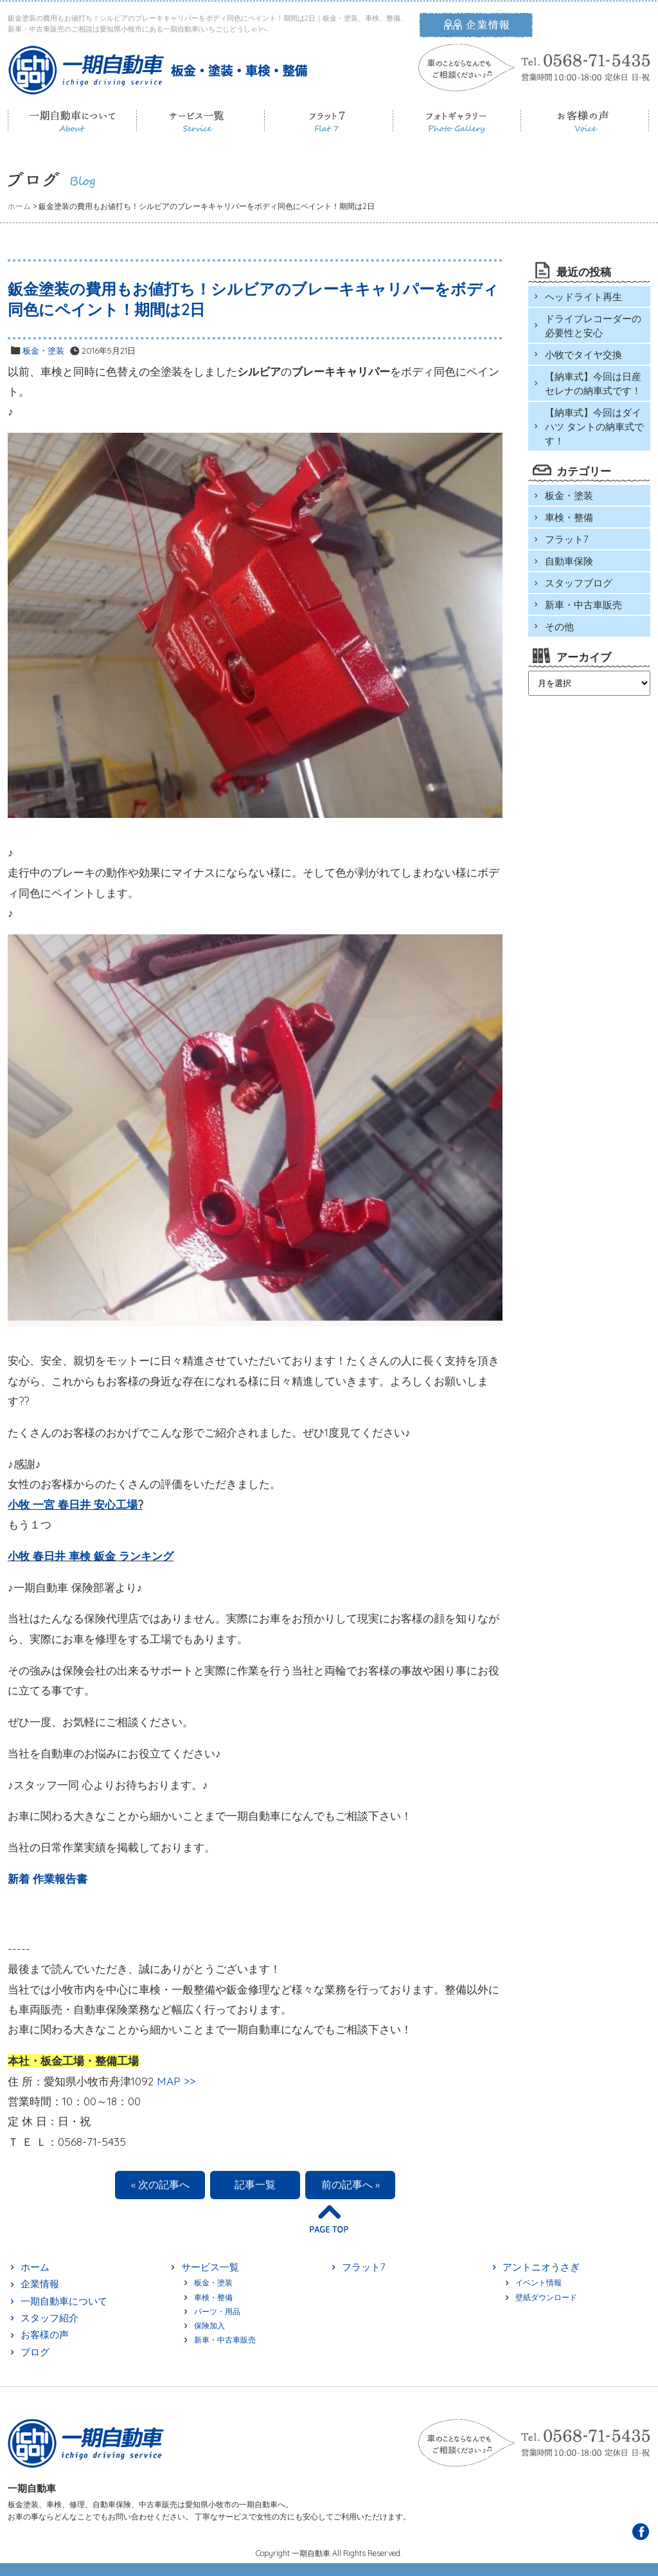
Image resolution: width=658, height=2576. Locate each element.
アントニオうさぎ (541, 2267)
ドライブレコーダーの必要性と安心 (593, 326)
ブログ (35, 2352)
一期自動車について (64, 2301)
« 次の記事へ (160, 2184)
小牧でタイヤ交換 (583, 355)
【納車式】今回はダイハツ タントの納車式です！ (594, 426)
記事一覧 (255, 2184)
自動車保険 (569, 561)
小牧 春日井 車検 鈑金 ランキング (90, 1556)
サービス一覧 (210, 2267)
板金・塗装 (43, 350)
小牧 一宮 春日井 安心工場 (73, 1504)
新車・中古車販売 (583, 605)
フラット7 (567, 539)
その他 (559, 627)
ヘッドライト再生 (583, 297)
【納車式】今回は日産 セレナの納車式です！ (593, 383)
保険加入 (209, 2325)
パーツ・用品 (217, 2311)
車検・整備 (569, 517)
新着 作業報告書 (47, 1878)
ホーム (35, 2267)
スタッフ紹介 (49, 2318)
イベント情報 (538, 2282)
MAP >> (176, 2081)
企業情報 (40, 2284)
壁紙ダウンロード (546, 2297)
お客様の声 (45, 2334)
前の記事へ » (350, 2184)
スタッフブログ (578, 583)
